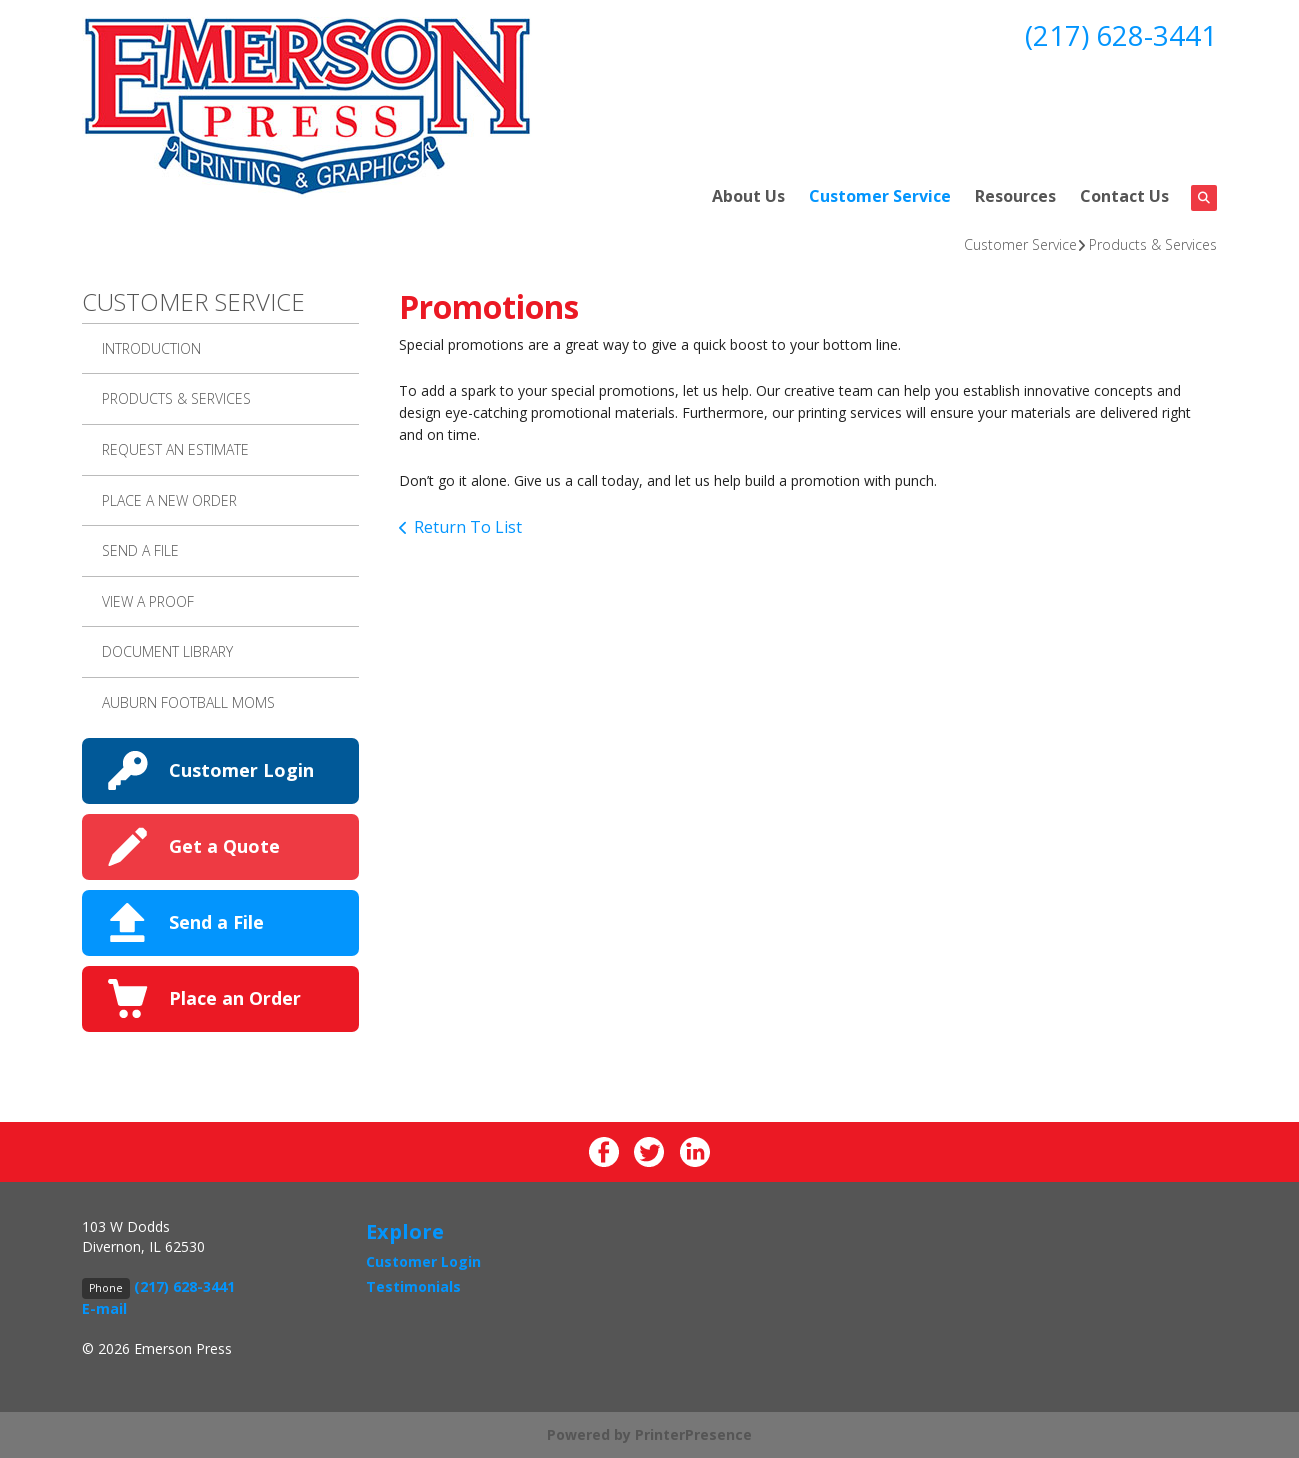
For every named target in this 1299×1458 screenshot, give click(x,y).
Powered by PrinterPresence (649, 1434)
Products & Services (1153, 244)
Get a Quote (224, 846)
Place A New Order (169, 500)
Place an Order (235, 998)
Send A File (140, 550)
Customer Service (880, 196)
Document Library (167, 651)
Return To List (468, 527)
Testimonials (413, 1286)
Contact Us (1124, 196)
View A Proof (148, 601)
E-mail (104, 1308)
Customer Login (241, 770)
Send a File (216, 922)
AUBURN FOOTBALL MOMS (188, 702)
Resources (1015, 196)
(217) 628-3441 (1121, 35)
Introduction (151, 348)
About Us (748, 196)
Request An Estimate (175, 449)
